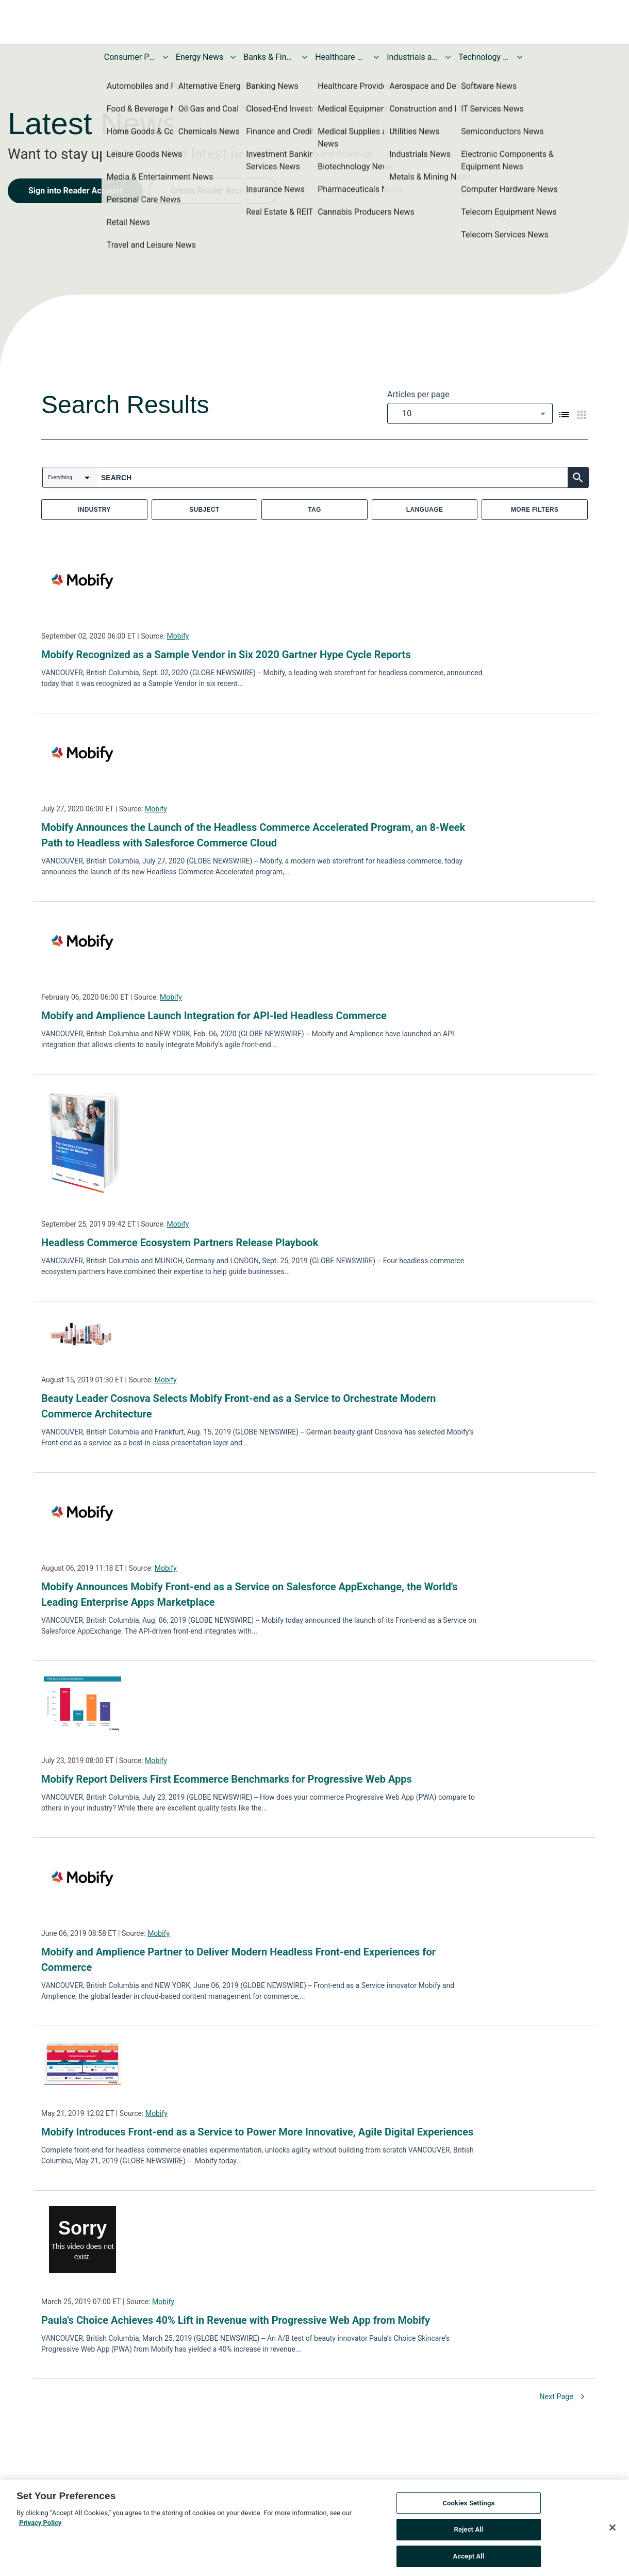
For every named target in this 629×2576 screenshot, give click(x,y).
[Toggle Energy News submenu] (233, 57)
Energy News (199, 57)
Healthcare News (341, 57)
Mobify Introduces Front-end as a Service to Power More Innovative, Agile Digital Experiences (257, 2132)
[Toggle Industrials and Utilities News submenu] (448, 57)
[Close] (612, 2532)
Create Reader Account (213, 190)
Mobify (178, 636)
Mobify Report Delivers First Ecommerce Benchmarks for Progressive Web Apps (226, 1779)
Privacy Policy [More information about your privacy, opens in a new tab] (40, 2527)
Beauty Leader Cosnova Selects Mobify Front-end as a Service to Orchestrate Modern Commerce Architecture (238, 1406)
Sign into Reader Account (75, 190)
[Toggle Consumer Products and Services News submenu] (165, 57)
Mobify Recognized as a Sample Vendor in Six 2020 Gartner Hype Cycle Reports (226, 654)
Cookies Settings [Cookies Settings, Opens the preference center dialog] (468, 2508)
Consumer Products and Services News (130, 57)
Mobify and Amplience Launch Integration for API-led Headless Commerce (215, 1015)
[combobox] (470, 413)
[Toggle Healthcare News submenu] (376, 57)
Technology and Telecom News (484, 57)
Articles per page (418, 394)
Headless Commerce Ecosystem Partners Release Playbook (179, 1242)
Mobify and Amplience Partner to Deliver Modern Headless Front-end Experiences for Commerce (238, 1960)
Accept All (468, 2561)
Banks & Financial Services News (269, 57)
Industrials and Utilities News (412, 57)
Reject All (469, 2534)
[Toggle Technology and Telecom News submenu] (520, 57)
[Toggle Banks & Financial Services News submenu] (305, 57)
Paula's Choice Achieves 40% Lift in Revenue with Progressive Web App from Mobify (235, 2320)
